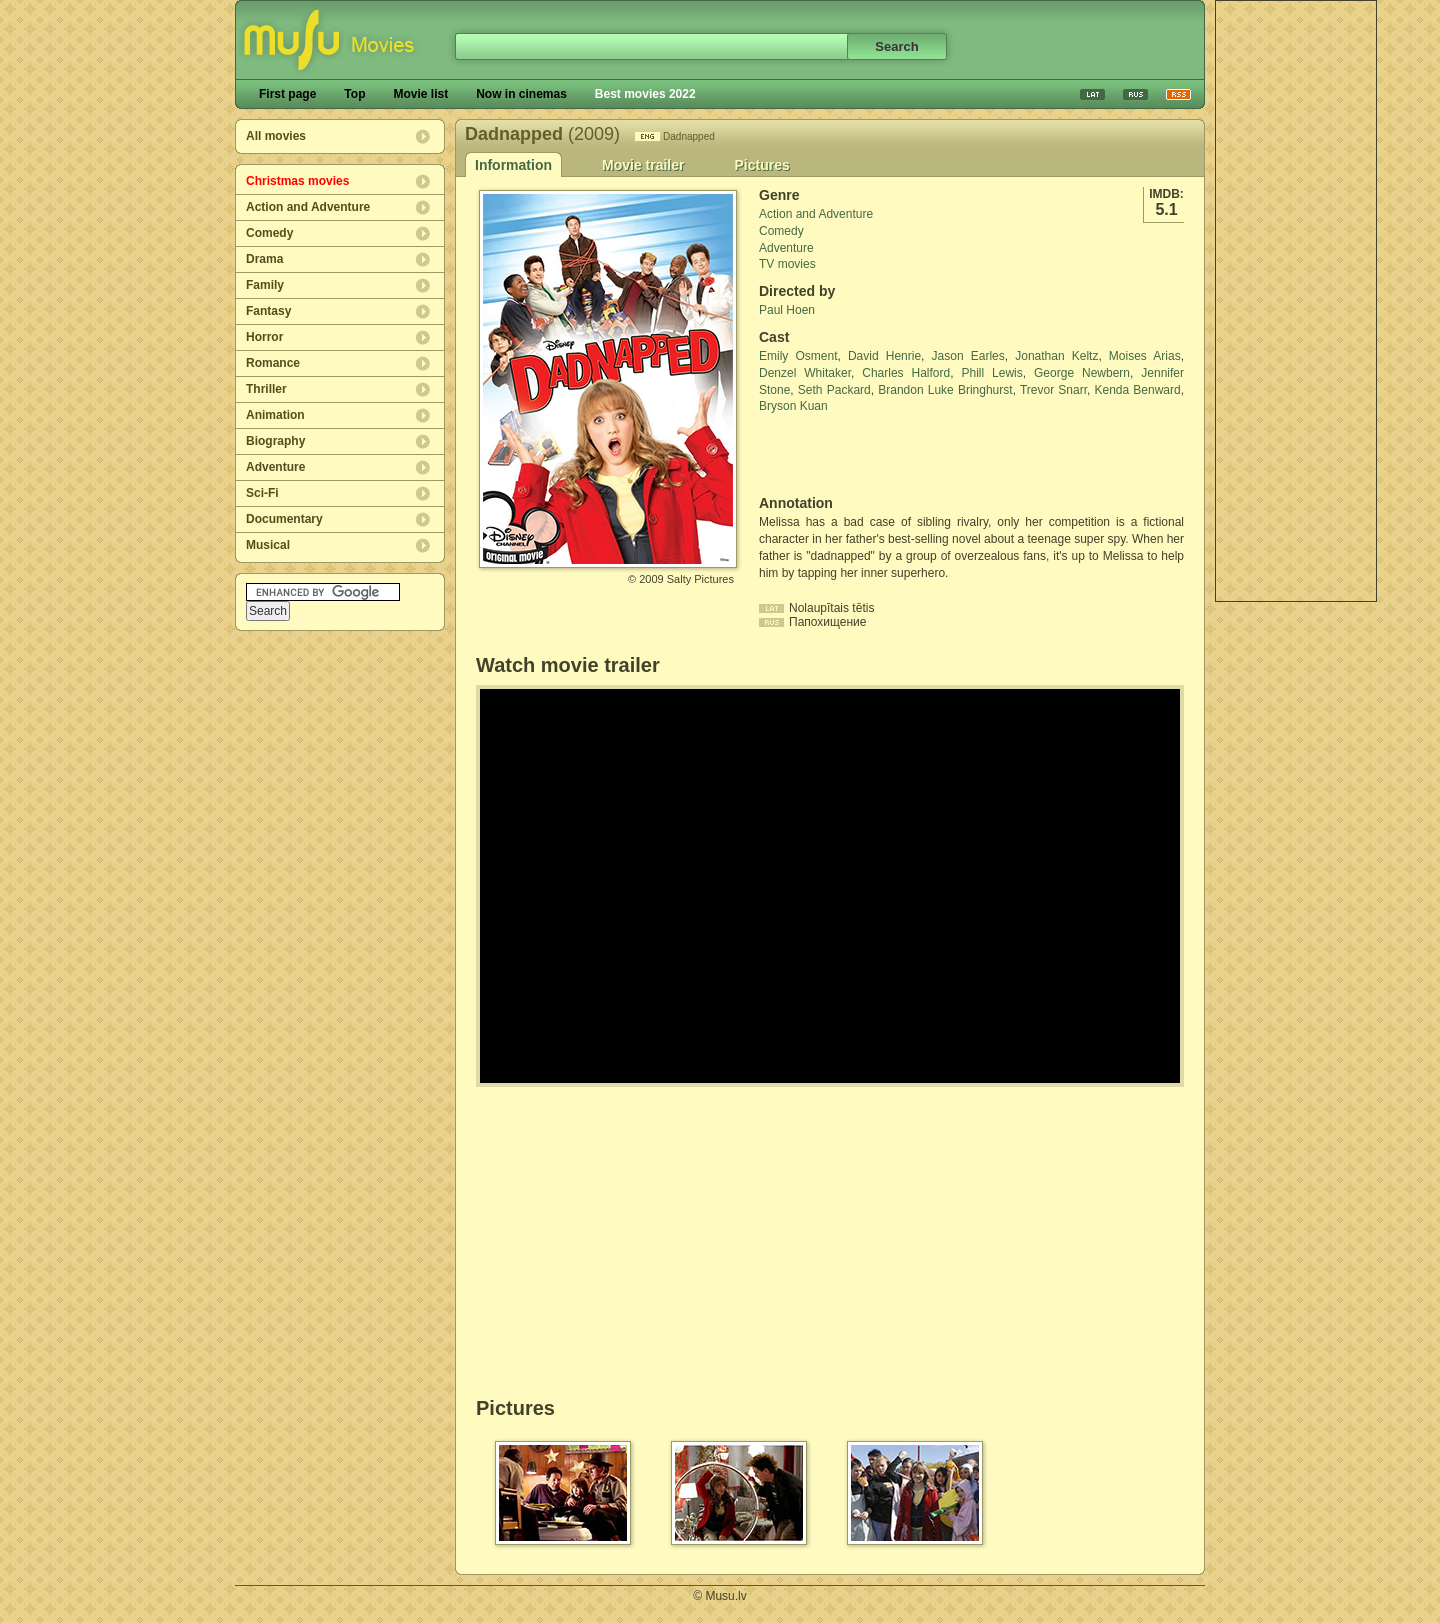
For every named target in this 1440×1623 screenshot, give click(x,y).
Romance (273, 363)
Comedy (269, 233)
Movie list (420, 94)
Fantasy (268, 311)
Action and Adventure (308, 207)
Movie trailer (643, 165)
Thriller (266, 389)
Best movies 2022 (645, 94)
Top (354, 94)
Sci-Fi (262, 493)
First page (287, 94)
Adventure (275, 467)
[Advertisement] (1296, 301)
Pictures (761, 165)
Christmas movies (297, 181)
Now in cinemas (521, 94)
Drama (264, 259)
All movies (276, 136)
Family (265, 285)
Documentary (284, 519)
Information (513, 165)
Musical (268, 545)
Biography (275, 441)
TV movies (787, 264)
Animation (275, 415)
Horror (264, 337)
